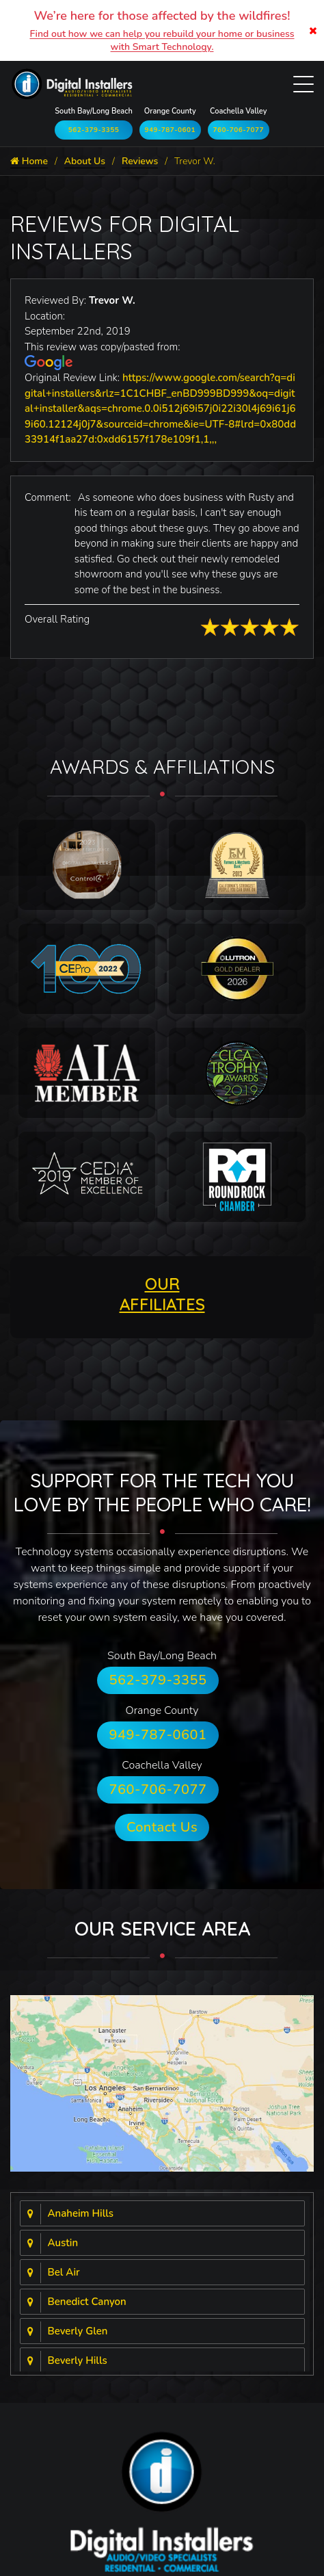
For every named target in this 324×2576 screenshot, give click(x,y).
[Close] (313, 30)
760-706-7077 (238, 130)
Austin (63, 2243)
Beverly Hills (77, 2360)
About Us (84, 161)
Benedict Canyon (87, 2301)
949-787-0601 (169, 130)
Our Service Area (162, 1928)
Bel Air (64, 2272)
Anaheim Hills (81, 2213)
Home (29, 161)
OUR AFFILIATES (162, 1293)
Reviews (140, 161)
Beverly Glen (78, 2331)
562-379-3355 (94, 130)
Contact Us (162, 1827)
